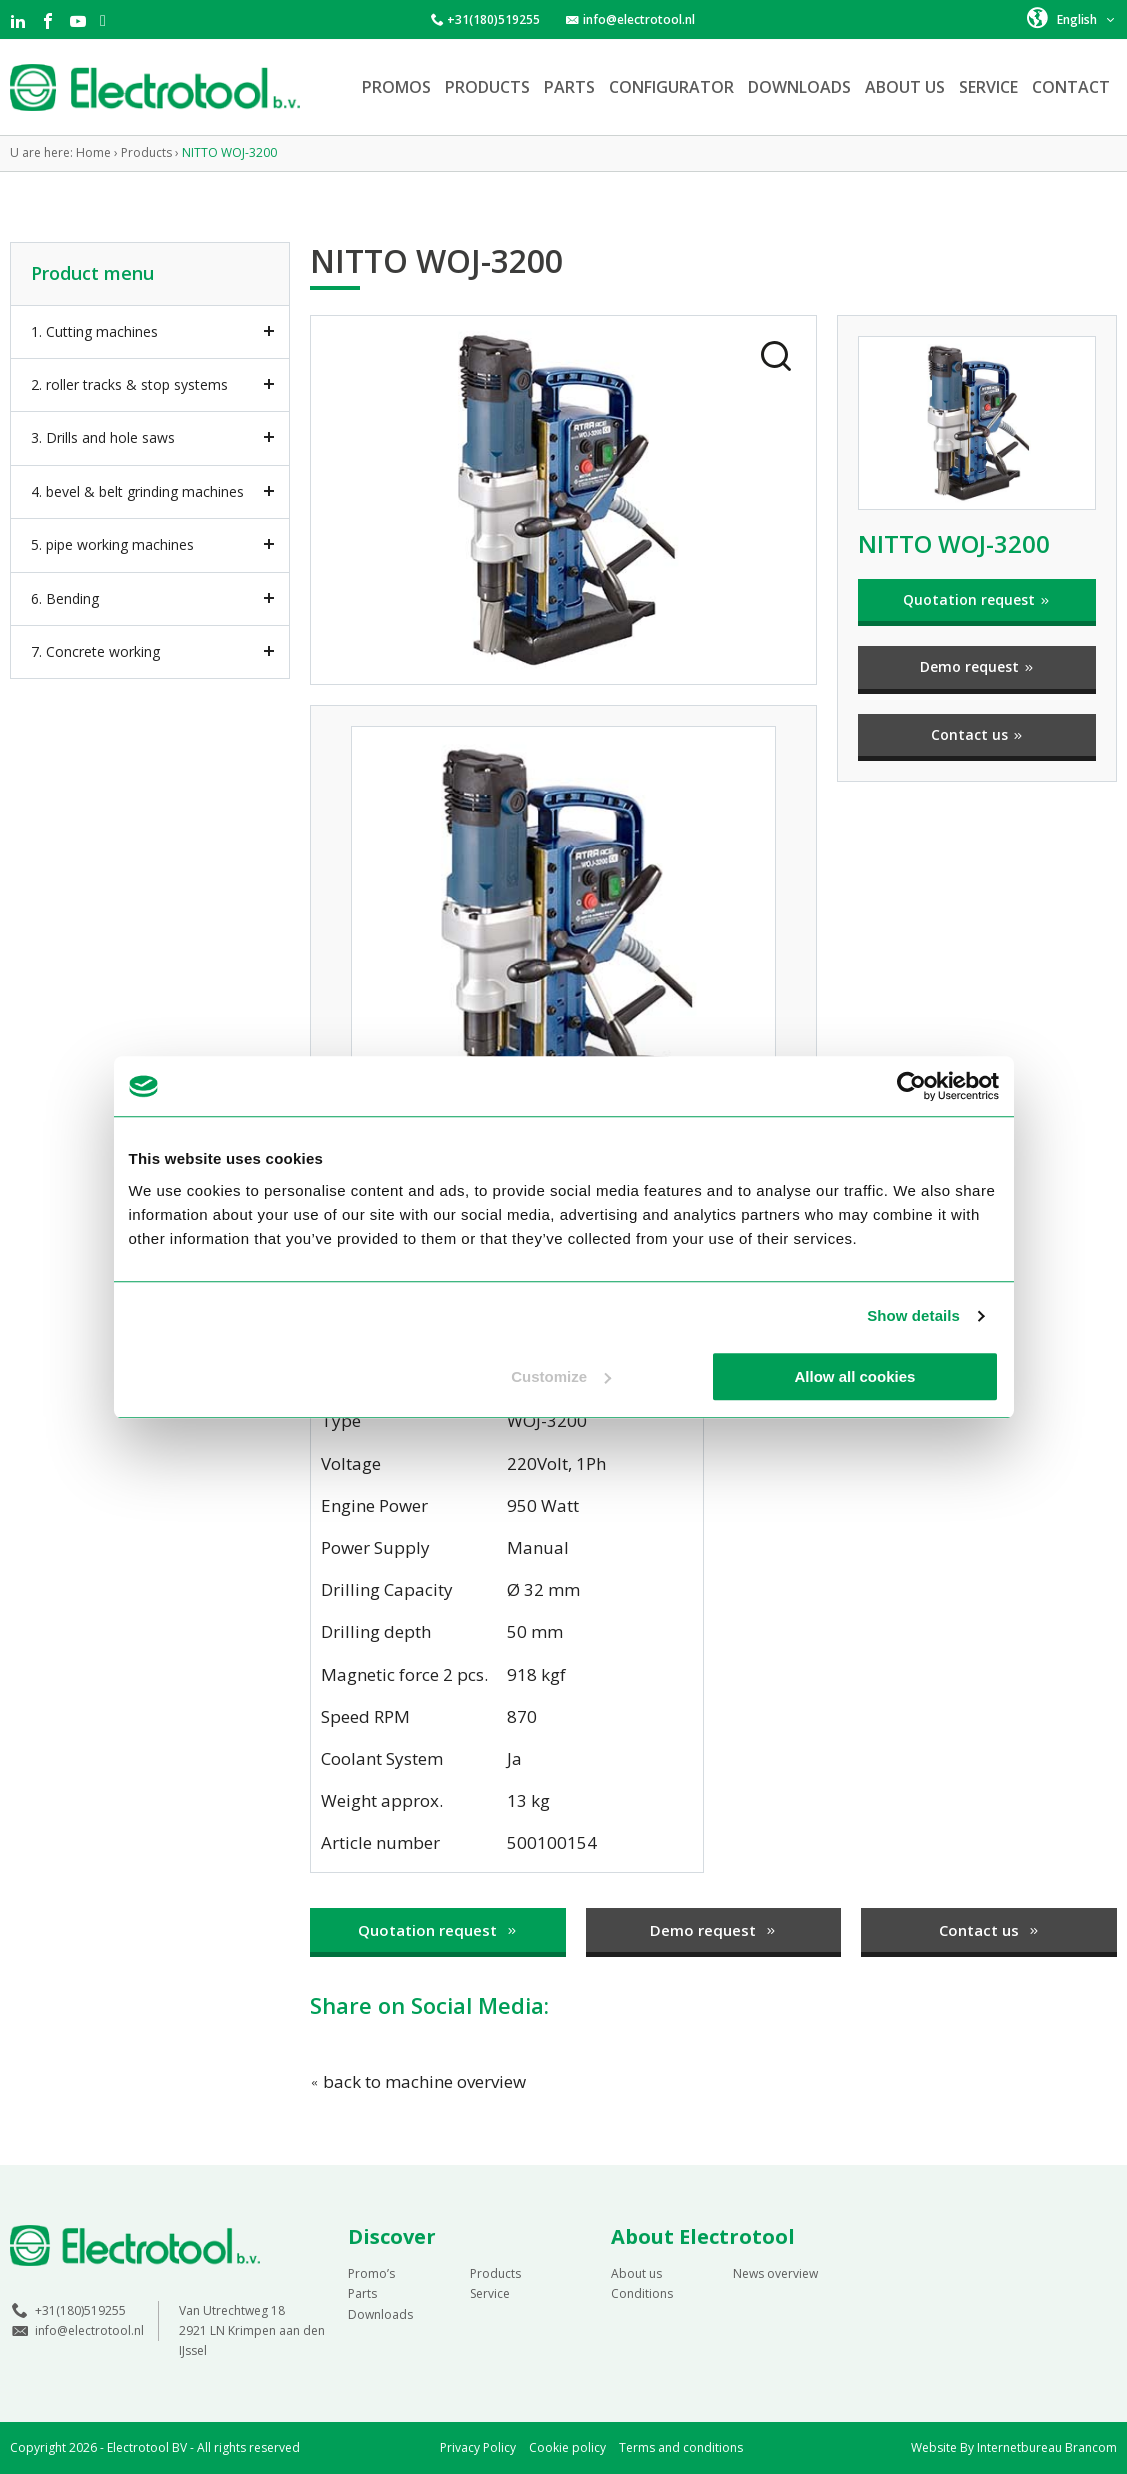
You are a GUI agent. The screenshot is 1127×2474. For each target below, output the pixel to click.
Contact (1071, 87)
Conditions (642, 2293)
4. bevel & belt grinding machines (137, 491)
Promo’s (371, 2273)
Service (988, 87)
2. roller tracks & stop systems (129, 384)
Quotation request (977, 599)
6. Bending (65, 598)
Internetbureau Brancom (1047, 2447)
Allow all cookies (855, 1376)
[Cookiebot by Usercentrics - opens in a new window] (911, 1086)
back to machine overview (418, 2081)
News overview (775, 2273)
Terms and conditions (681, 2447)
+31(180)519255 (493, 19)
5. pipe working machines (112, 544)
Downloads (799, 87)
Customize (561, 1376)
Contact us (977, 734)
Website (934, 2447)
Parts (569, 87)
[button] (1072, 18)
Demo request (977, 666)
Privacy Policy (478, 2447)
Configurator (671, 87)
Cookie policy (567, 2447)
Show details (913, 1315)
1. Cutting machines (94, 331)
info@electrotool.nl (639, 19)
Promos (396, 87)
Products (487, 87)
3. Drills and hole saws (103, 437)
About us (905, 87)
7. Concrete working (95, 651)
